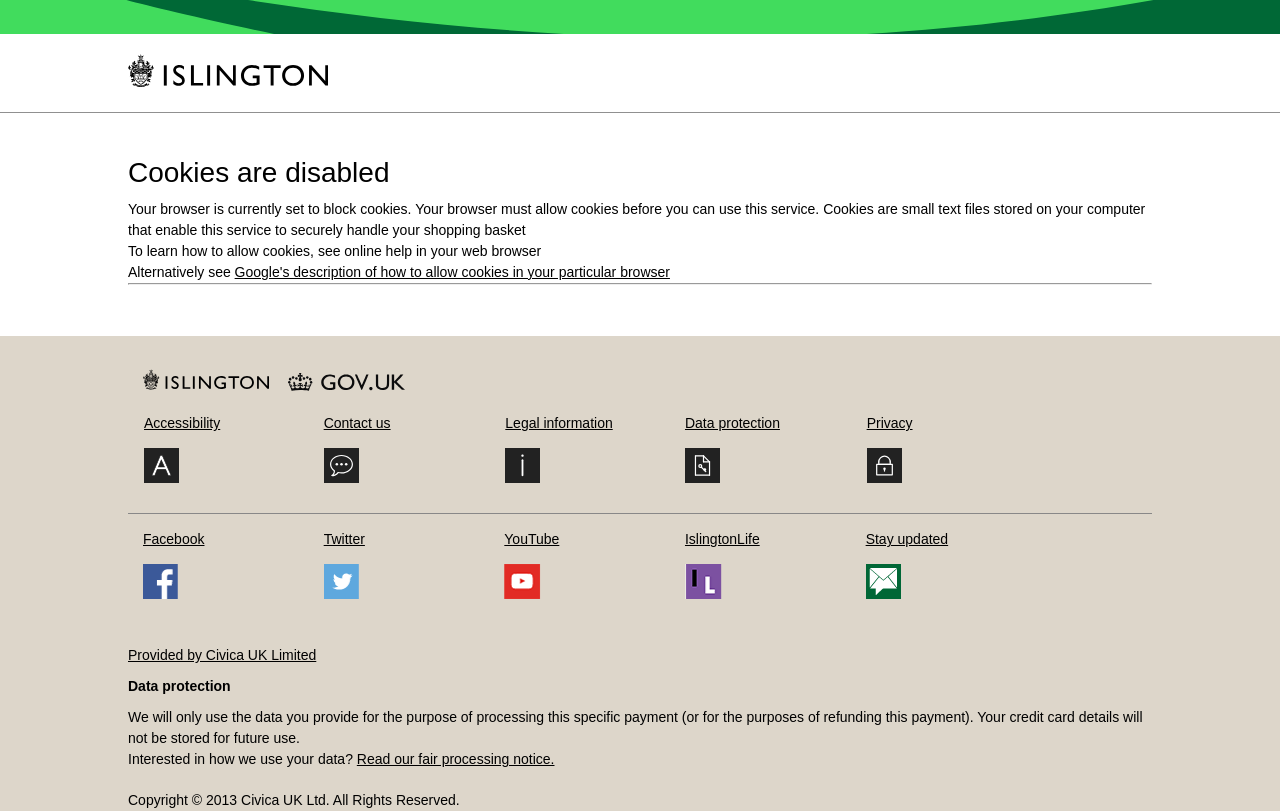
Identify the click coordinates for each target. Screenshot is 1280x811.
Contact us (357, 423)
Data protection (732, 423)
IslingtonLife (722, 539)
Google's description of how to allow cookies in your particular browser (452, 272)
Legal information (558, 423)
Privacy (890, 423)
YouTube (531, 539)
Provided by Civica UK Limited (222, 655)
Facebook (173, 539)
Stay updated (907, 539)
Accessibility (182, 423)
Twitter (344, 539)
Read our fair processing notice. (456, 759)
